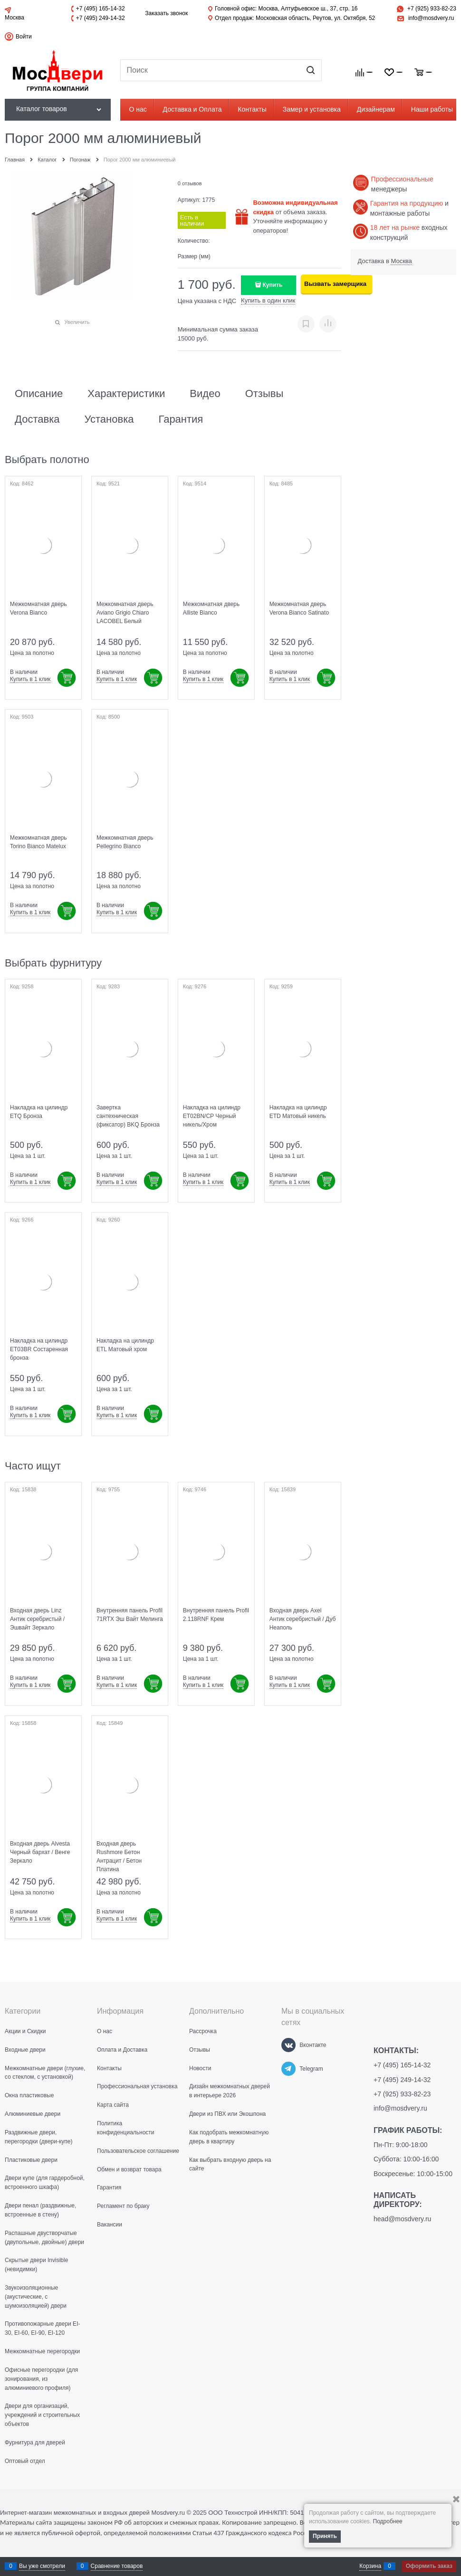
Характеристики (126, 393)
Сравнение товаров (117, 2566)
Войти (24, 36)
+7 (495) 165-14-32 (100, 8)
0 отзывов (190, 183)
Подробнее (388, 2521)
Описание (39, 393)
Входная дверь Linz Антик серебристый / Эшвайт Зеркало (37, 1619)
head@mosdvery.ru (402, 2219)
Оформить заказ (429, 2566)
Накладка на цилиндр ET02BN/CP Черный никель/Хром (211, 1116)
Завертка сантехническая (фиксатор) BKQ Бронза (128, 1116)
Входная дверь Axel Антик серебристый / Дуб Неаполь (302, 1619)
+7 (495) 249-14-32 (100, 18)
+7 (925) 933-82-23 (431, 8)
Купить (273, 285)
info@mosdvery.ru (431, 18)
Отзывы (264, 393)
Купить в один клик (268, 300)
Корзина (370, 2566)
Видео (205, 393)
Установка (109, 419)
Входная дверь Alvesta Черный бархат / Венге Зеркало (40, 1852)
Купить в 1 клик (30, 679)
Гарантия (180, 419)
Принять (325, 2536)
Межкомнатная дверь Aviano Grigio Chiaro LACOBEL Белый (125, 613)
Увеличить (76, 322)
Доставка (37, 419)
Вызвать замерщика (335, 283)
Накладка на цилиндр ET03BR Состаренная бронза (39, 1349)
